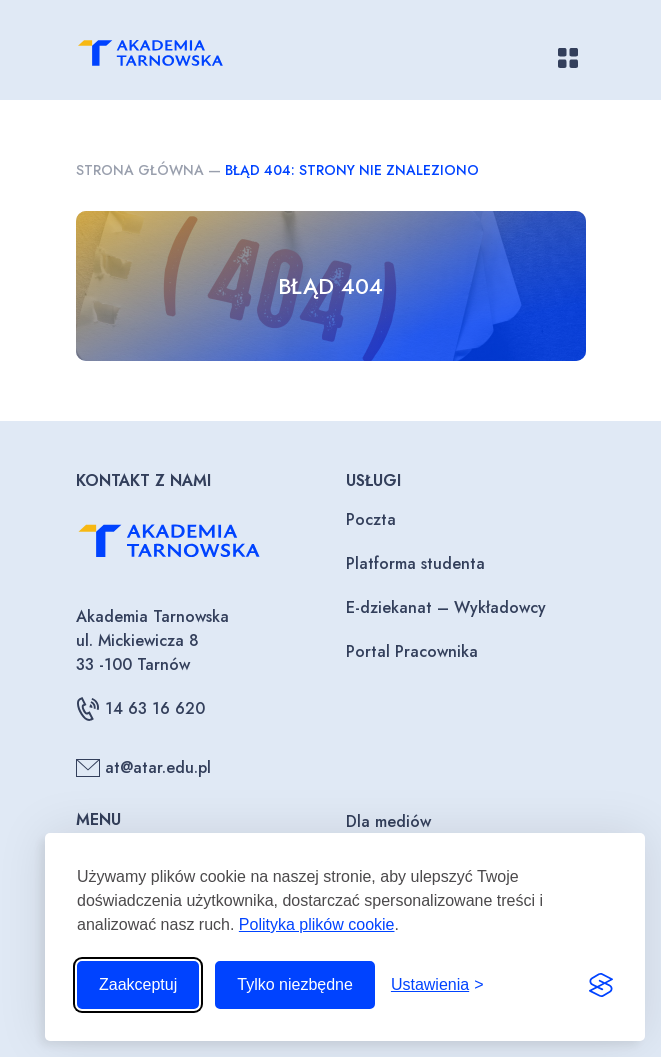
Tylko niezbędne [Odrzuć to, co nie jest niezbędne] (295, 984)
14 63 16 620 (140, 709)
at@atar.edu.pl (143, 768)
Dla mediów (388, 821)
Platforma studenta (415, 563)
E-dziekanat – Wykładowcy (446, 607)
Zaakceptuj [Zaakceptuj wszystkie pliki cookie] (138, 984)
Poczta (371, 519)
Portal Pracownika (412, 651)
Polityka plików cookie (317, 924)
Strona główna (140, 170)
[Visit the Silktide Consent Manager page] (601, 985)
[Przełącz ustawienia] (437, 985)
